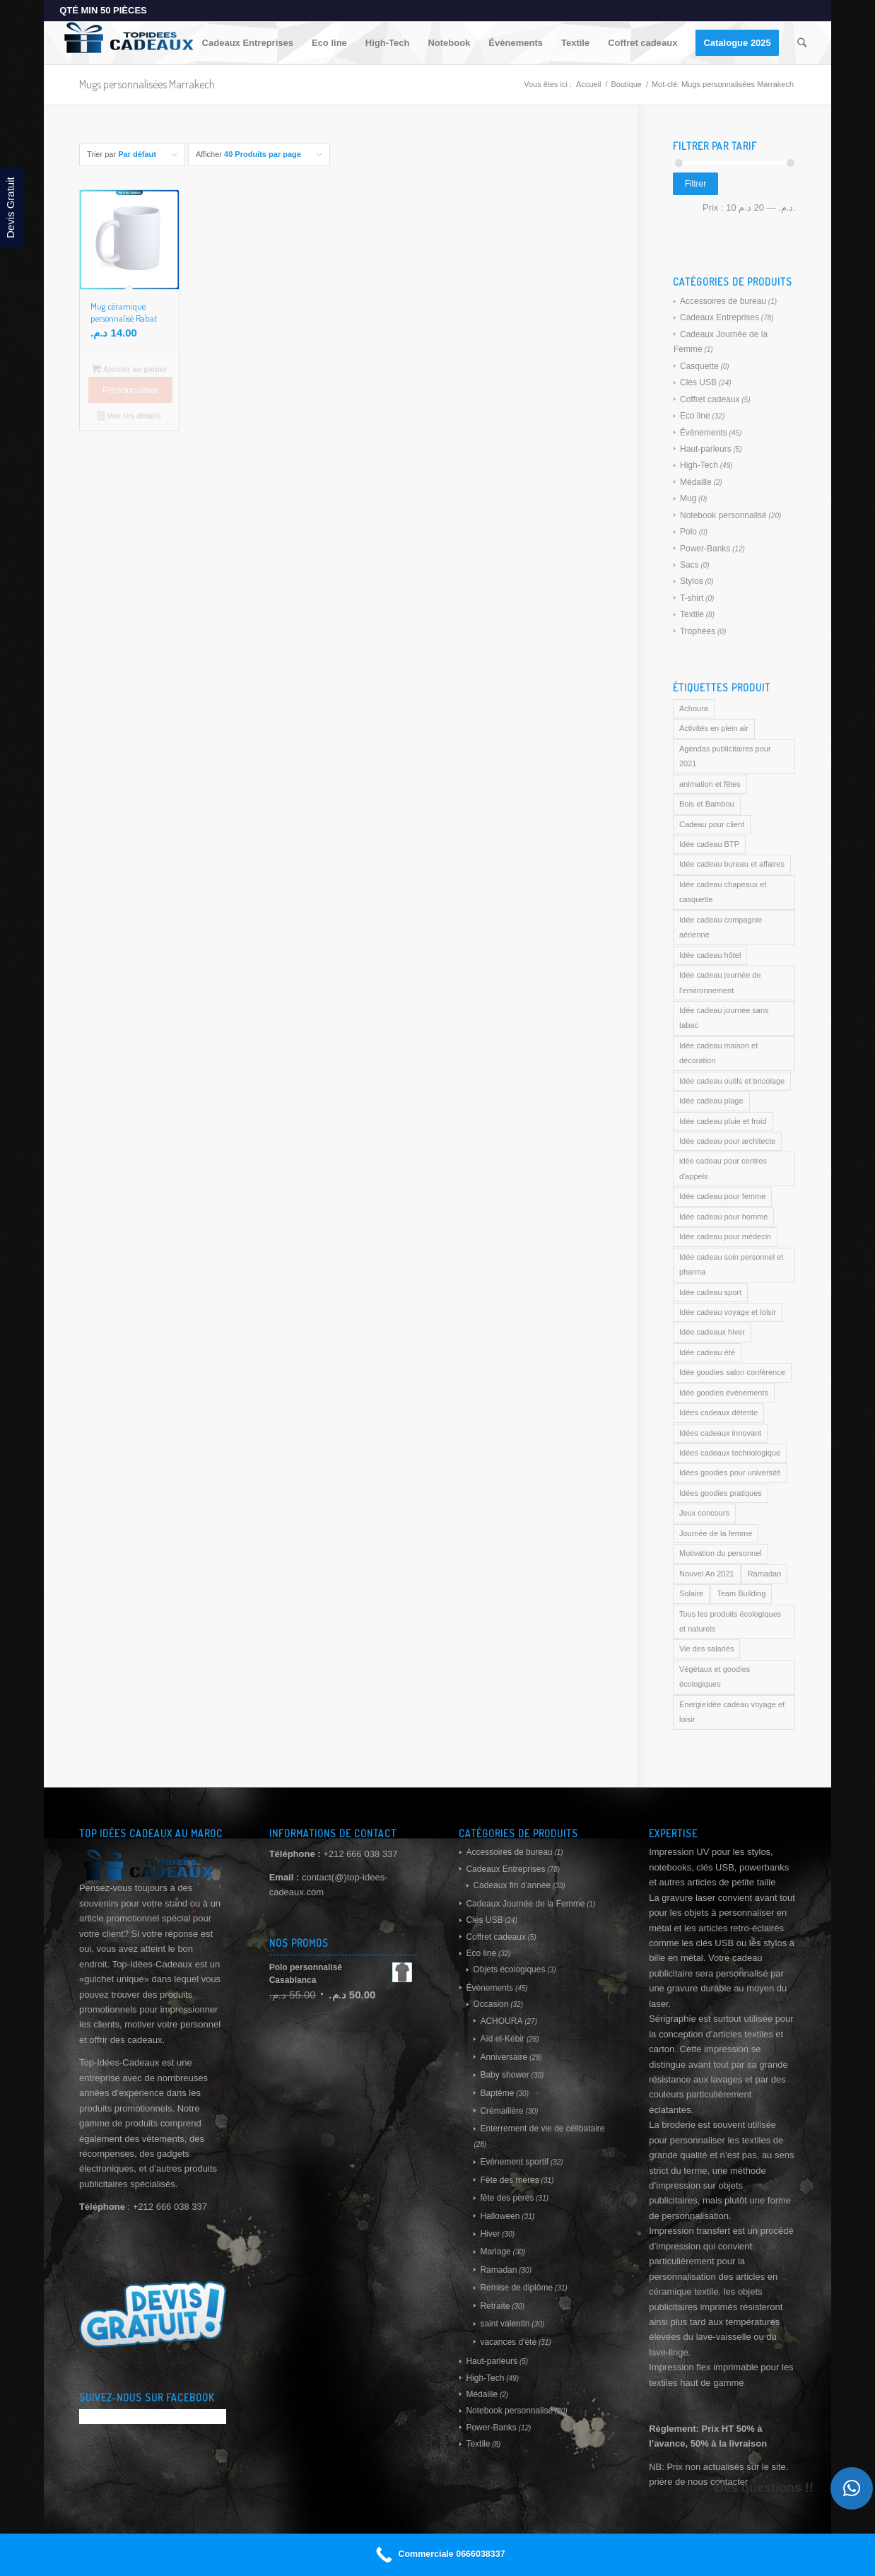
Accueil (588, 84)
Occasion (490, 2004)
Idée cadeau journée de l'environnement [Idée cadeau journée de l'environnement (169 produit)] (720, 982)
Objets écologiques (509, 1969)
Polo (688, 532)
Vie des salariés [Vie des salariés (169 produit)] (706, 1648)
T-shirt (691, 598)
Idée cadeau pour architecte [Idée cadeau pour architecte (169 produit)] (727, 1141)
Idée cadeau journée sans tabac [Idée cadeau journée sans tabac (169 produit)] (724, 1017)
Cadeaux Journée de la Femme (525, 1904)
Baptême (497, 2093)
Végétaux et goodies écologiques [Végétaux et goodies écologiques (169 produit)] (714, 1676)
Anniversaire (503, 2057)
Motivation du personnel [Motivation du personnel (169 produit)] (720, 1553)
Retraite (495, 2306)
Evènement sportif (514, 2162)
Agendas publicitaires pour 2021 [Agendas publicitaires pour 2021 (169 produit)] (725, 756)
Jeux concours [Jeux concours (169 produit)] (704, 1513)
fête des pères (507, 2198)
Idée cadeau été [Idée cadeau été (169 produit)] (707, 1352)
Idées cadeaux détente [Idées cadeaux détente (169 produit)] (718, 1412)
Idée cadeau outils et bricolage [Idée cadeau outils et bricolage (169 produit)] (732, 1081)
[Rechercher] (802, 43)
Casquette (699, 366)
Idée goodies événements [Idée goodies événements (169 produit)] (723, 1392)
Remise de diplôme (516, 2288)
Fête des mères (509, 2180)
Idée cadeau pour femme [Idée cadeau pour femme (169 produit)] (722, 1196)
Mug (688, 498)
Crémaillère (501, 2111)
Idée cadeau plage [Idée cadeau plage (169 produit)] (711, 1100)
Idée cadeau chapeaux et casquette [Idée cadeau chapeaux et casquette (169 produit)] (723, 891)
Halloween (499, 2216)
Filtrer (696, 184)
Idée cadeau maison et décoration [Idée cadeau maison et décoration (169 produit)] (718, 1053)
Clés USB (698, 382)
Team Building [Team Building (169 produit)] (741, 1593)
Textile (692, 614)
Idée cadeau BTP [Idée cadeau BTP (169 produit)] (709, 844)
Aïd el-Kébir (502, 2039)
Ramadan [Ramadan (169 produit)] (765, 1573)
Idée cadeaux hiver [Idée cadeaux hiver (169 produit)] (712, 1332)
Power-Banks (705, 549)
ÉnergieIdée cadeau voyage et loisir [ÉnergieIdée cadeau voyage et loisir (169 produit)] (732, 1711)
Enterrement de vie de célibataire (542, 2128)
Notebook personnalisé (723, 515)
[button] (851, 2488)
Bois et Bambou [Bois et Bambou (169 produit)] (706, 804)
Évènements (703, 433)
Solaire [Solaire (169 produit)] (691, 1593)
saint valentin (504, 2324)
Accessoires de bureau (723, 301)
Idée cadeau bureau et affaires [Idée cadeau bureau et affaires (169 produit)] (732, 864)
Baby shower (504, 2075)
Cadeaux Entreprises (719, 317)
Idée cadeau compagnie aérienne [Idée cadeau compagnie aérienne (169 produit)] (720, 927)
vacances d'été (508, 2342)
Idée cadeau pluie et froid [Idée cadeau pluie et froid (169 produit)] (723, 1121)
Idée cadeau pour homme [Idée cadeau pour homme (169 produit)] (723, 1216)
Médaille (696, 482)
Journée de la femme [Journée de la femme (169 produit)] (715, 1533)
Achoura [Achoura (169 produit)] (693, 708)
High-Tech (699, 465)
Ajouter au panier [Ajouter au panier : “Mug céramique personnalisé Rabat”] (130, 369)
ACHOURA (501, 2021)
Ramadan (498, 2270)
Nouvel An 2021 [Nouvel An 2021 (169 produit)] (706, 1573)
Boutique (626, 84)
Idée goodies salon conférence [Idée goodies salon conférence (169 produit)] (732, 1372)
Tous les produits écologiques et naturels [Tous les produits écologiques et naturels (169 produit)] (730, 1621)
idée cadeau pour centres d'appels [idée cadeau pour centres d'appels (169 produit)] (723, 1168)
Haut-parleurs (706, 449)
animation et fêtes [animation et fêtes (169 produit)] (710, 784)
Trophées (697, 631)
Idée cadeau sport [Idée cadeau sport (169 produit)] (710, 1292)
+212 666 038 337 (360, 1854)
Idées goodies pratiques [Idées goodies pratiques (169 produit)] (720, 1493)
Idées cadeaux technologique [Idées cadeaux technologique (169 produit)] (729, 1452)
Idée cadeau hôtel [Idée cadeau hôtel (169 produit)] (710, 955)
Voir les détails (129, 415)
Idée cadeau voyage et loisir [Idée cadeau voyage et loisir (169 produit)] (727, 1312)
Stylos (691, 581)
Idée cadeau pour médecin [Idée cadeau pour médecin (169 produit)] (725, 1236)
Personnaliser (130, 390)
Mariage (495, 2251)
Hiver (490, 2234)
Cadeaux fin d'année (512, 1885)
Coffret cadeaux (710, 399)
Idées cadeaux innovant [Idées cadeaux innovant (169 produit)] (720, 1433)
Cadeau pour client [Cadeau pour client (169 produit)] (711, 824)
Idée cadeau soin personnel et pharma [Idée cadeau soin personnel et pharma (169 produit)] (731, 1264)
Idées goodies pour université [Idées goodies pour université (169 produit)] (730, 1472)
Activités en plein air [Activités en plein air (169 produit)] (713, 728)
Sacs (689, 565)
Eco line (695, 416)
